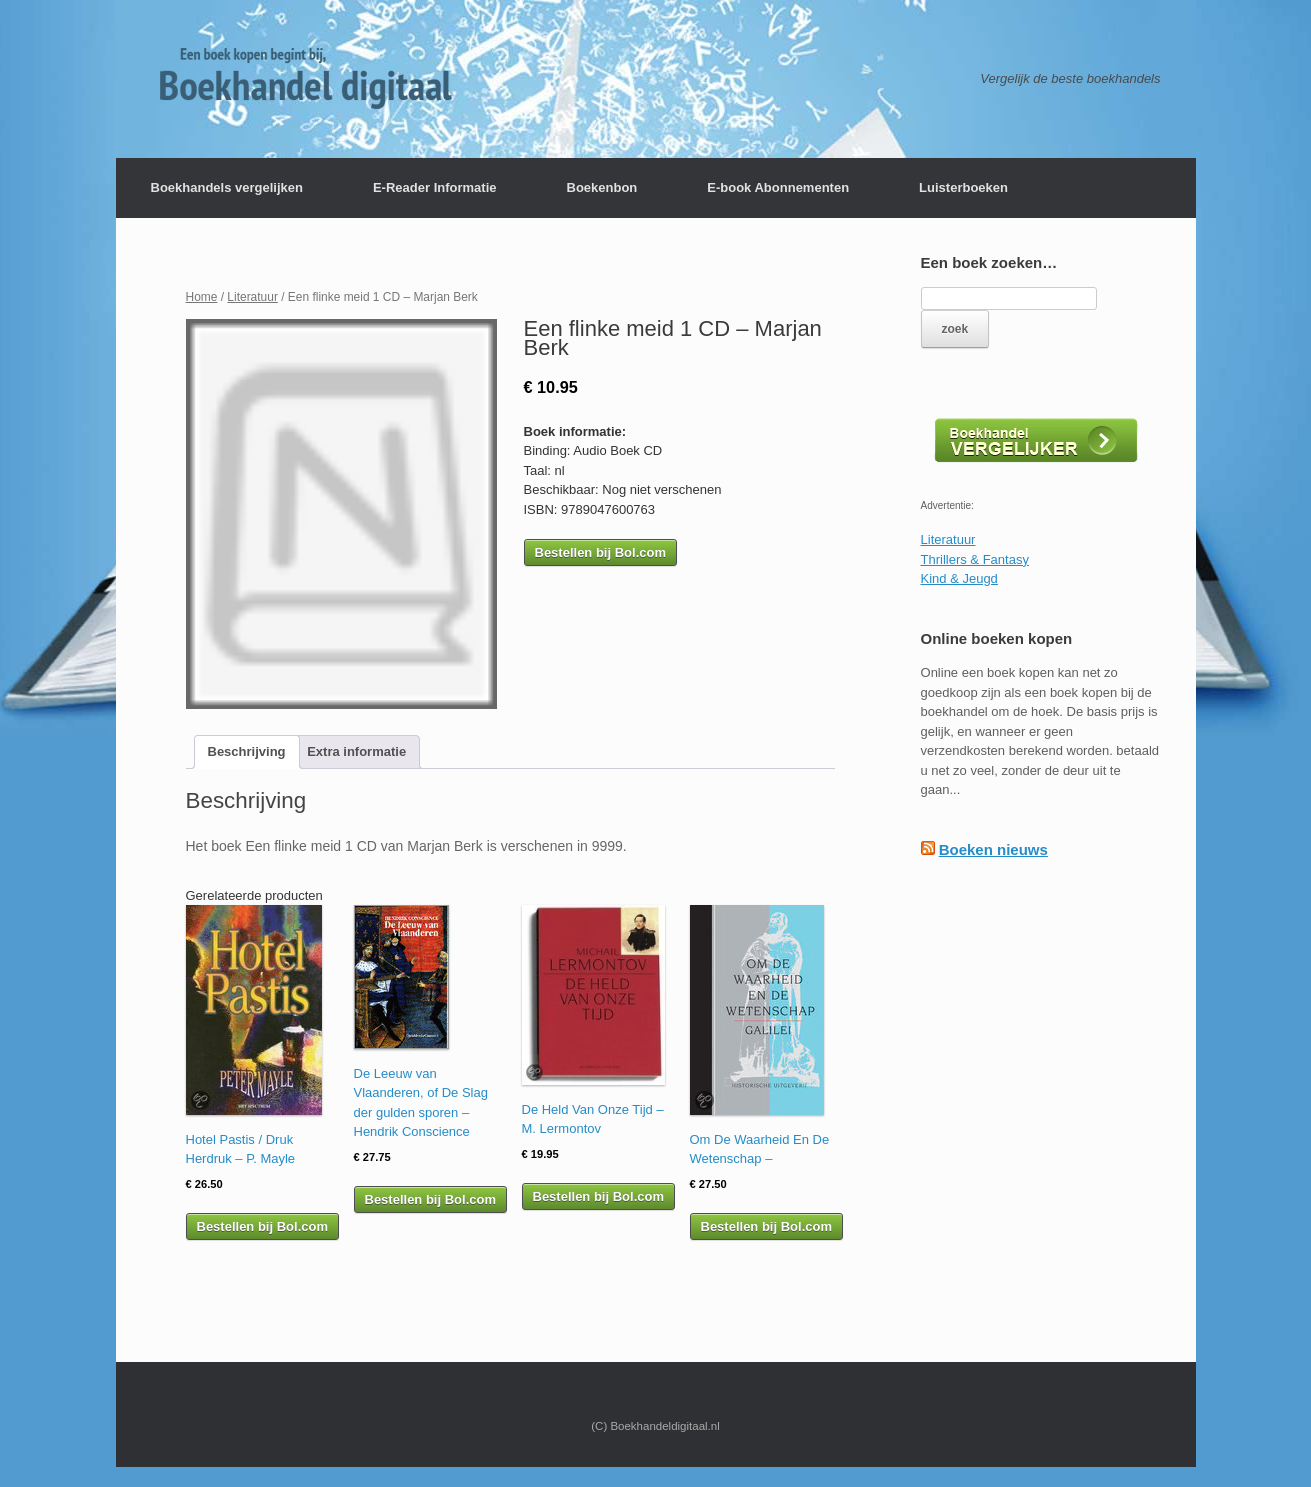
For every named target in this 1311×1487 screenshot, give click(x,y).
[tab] (247, 752)
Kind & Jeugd (959, 578)
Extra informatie (356, 751)
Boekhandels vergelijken (227, 187)
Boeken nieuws (993, 849)
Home (202, 297)
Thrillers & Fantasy (975, 559)
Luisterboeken (963, 187)
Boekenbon (602, 187)
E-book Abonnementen (778, 187)
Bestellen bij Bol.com (600, 552)
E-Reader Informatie (435, 187)
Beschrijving (247, 751)
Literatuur (252, 297)
